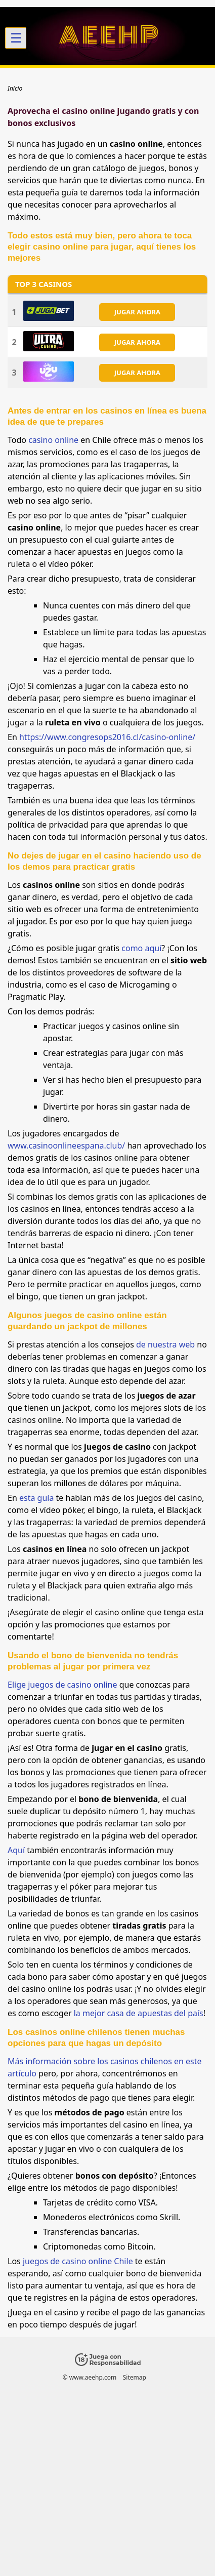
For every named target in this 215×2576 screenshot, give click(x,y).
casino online (53, 439)
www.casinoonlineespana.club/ (66, 1145)
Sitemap (134, 2377)
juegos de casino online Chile (78, 2261)
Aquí (16, 1850)
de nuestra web (165, 1344)
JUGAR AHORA (137, 311)
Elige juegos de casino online (62, 1684)
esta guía (36, 1497)
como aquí (141, 948)
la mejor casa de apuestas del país (138, 2013)
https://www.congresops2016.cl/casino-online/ (107, 737)
